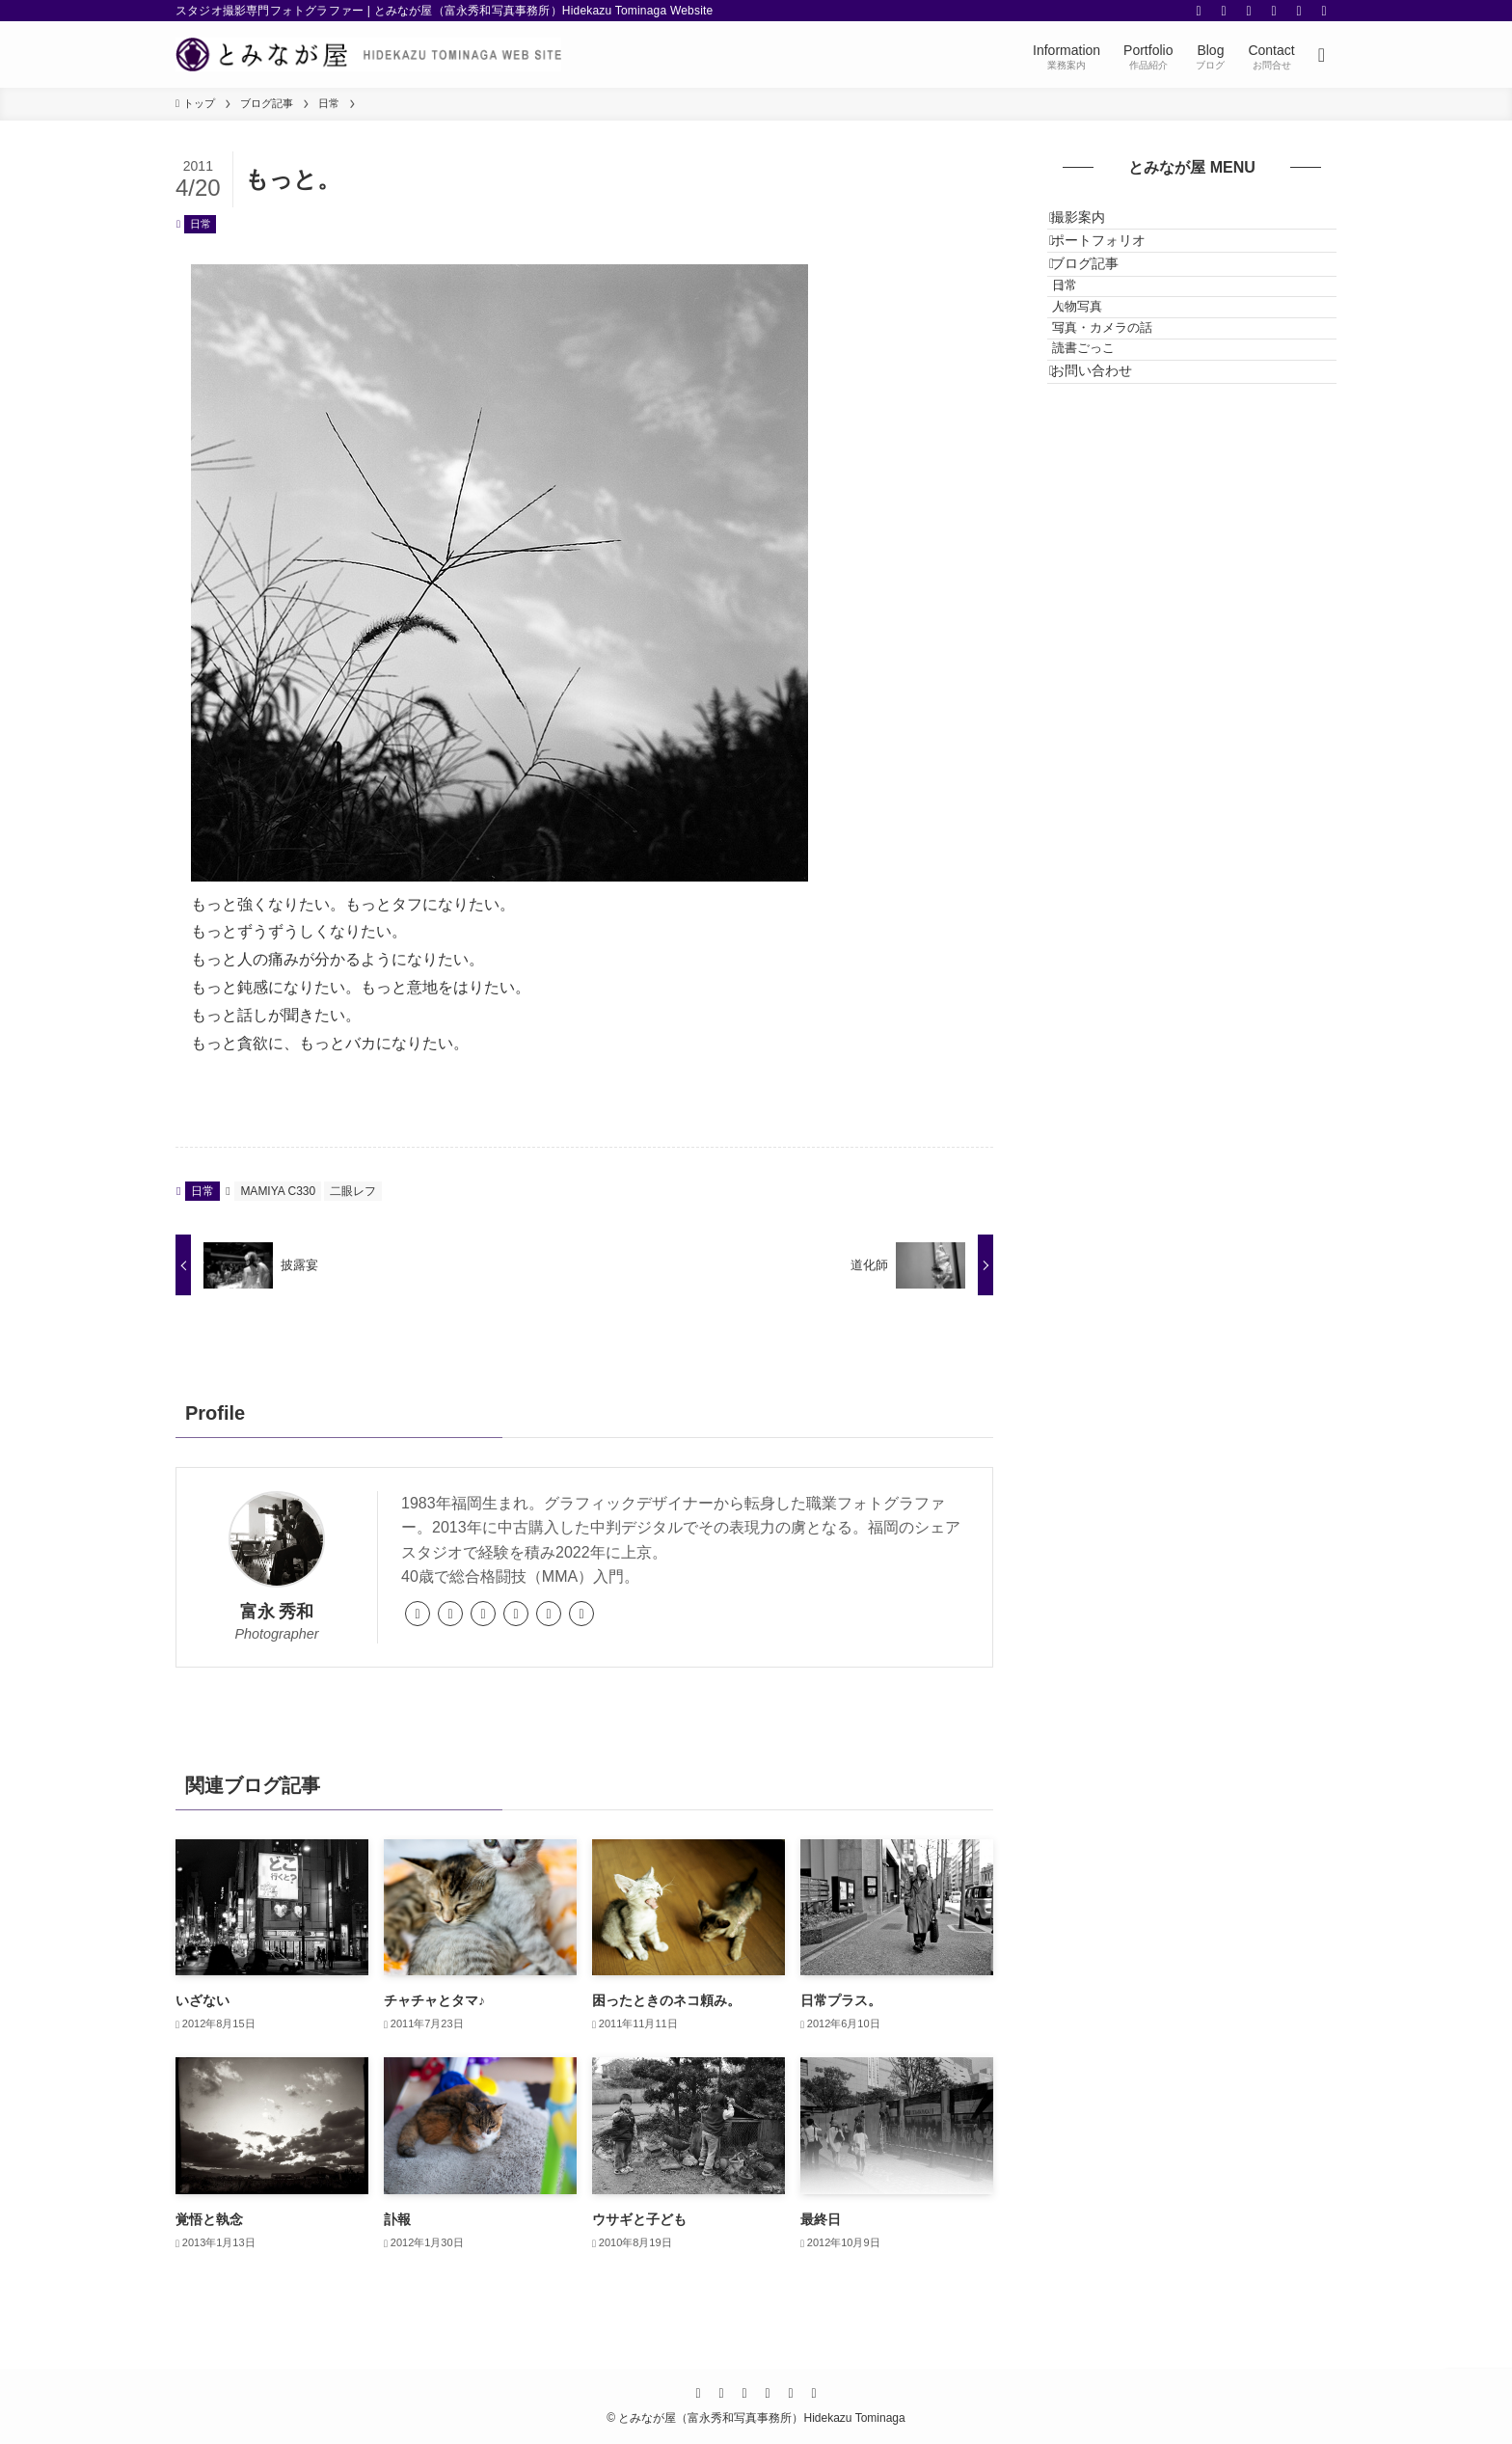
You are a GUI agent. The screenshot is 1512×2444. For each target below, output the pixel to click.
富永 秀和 (277, 1611)
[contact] (1323, 10)
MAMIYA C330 (277, 1191)
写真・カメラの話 (1128, 415)
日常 (200, 224)
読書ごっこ (1109, 452)
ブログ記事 (1101, 305)
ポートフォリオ (1114, 265)
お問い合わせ (1107, 490)
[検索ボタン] (1321, 54)
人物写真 (1103, 380)
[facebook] (1198, 10)
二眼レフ (353, 1191)
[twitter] (1223, 10)
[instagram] (1248, 10)
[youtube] (1273, 10)
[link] (417, 1613)
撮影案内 (1094, 225)
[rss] (1298, 10)
